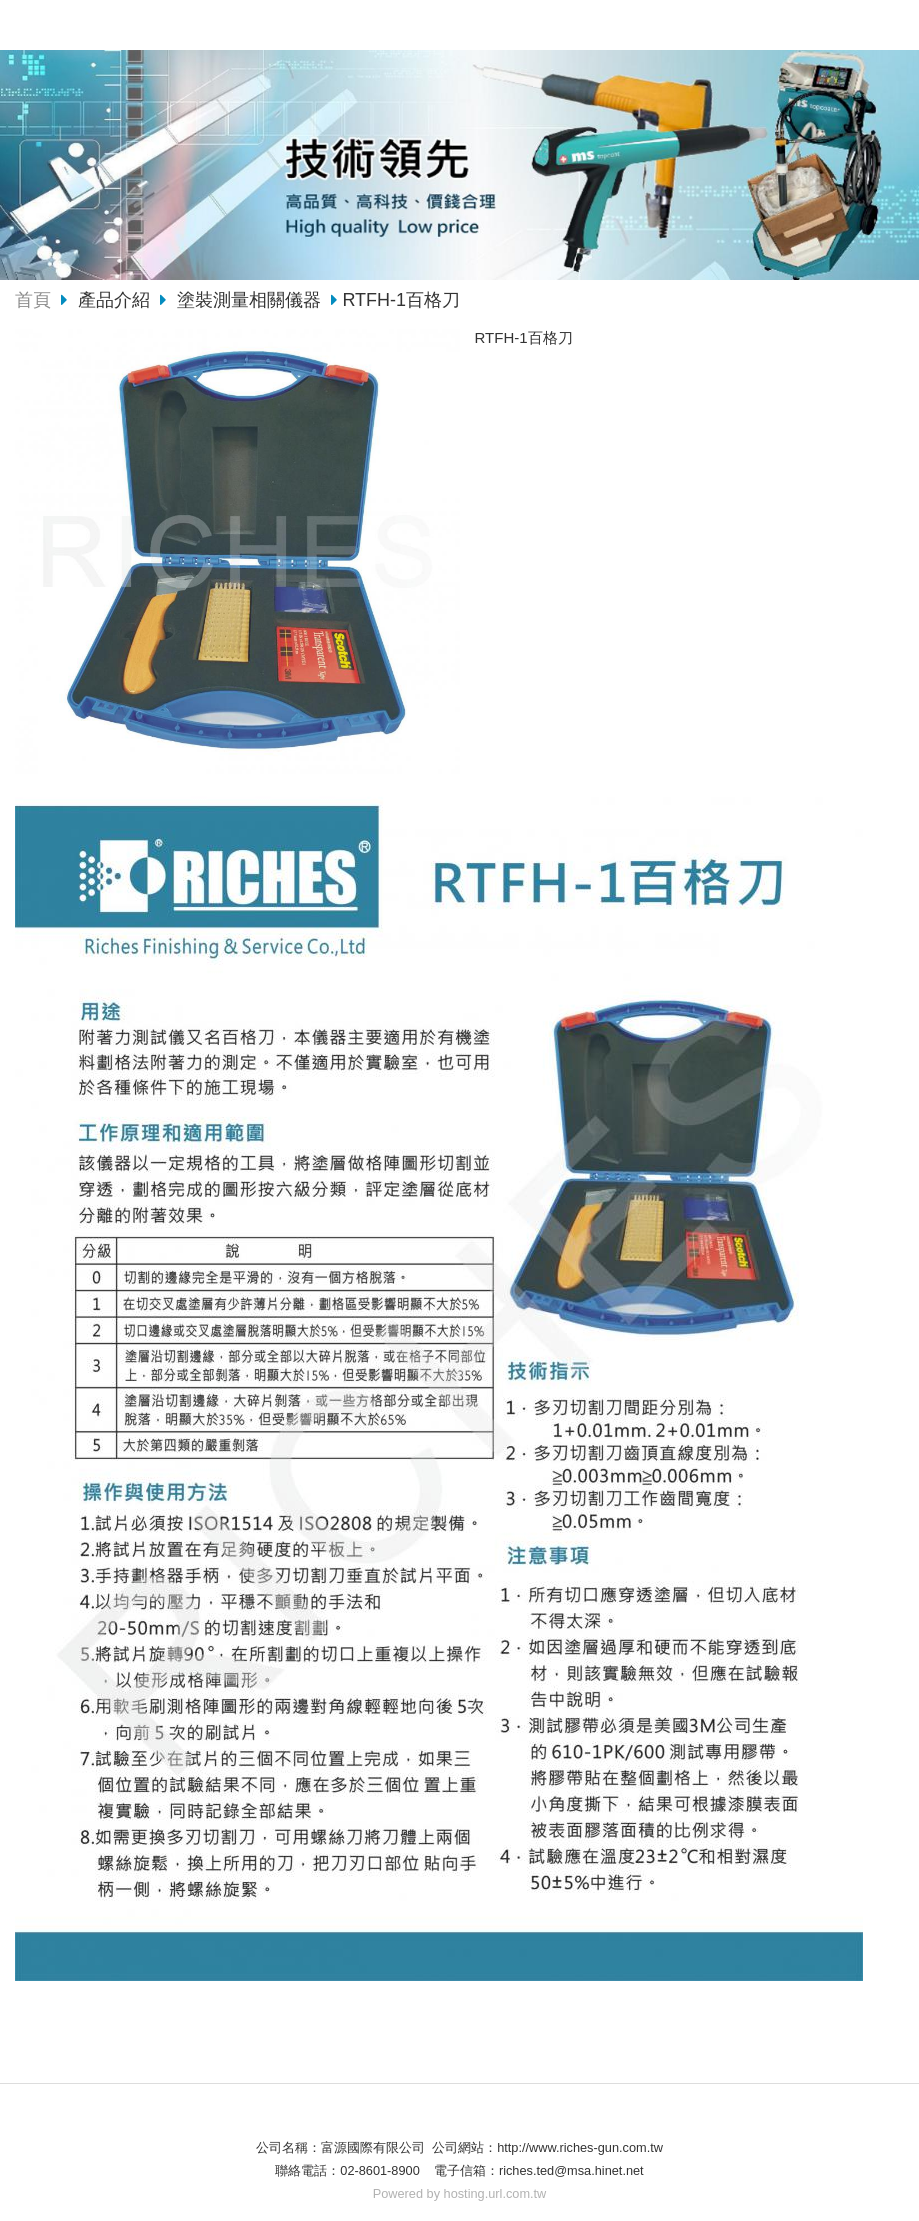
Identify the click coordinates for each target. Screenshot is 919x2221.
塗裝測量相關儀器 (249, 300)
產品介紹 (116, 300)
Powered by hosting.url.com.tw (460, 2193)
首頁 (33, 300)
